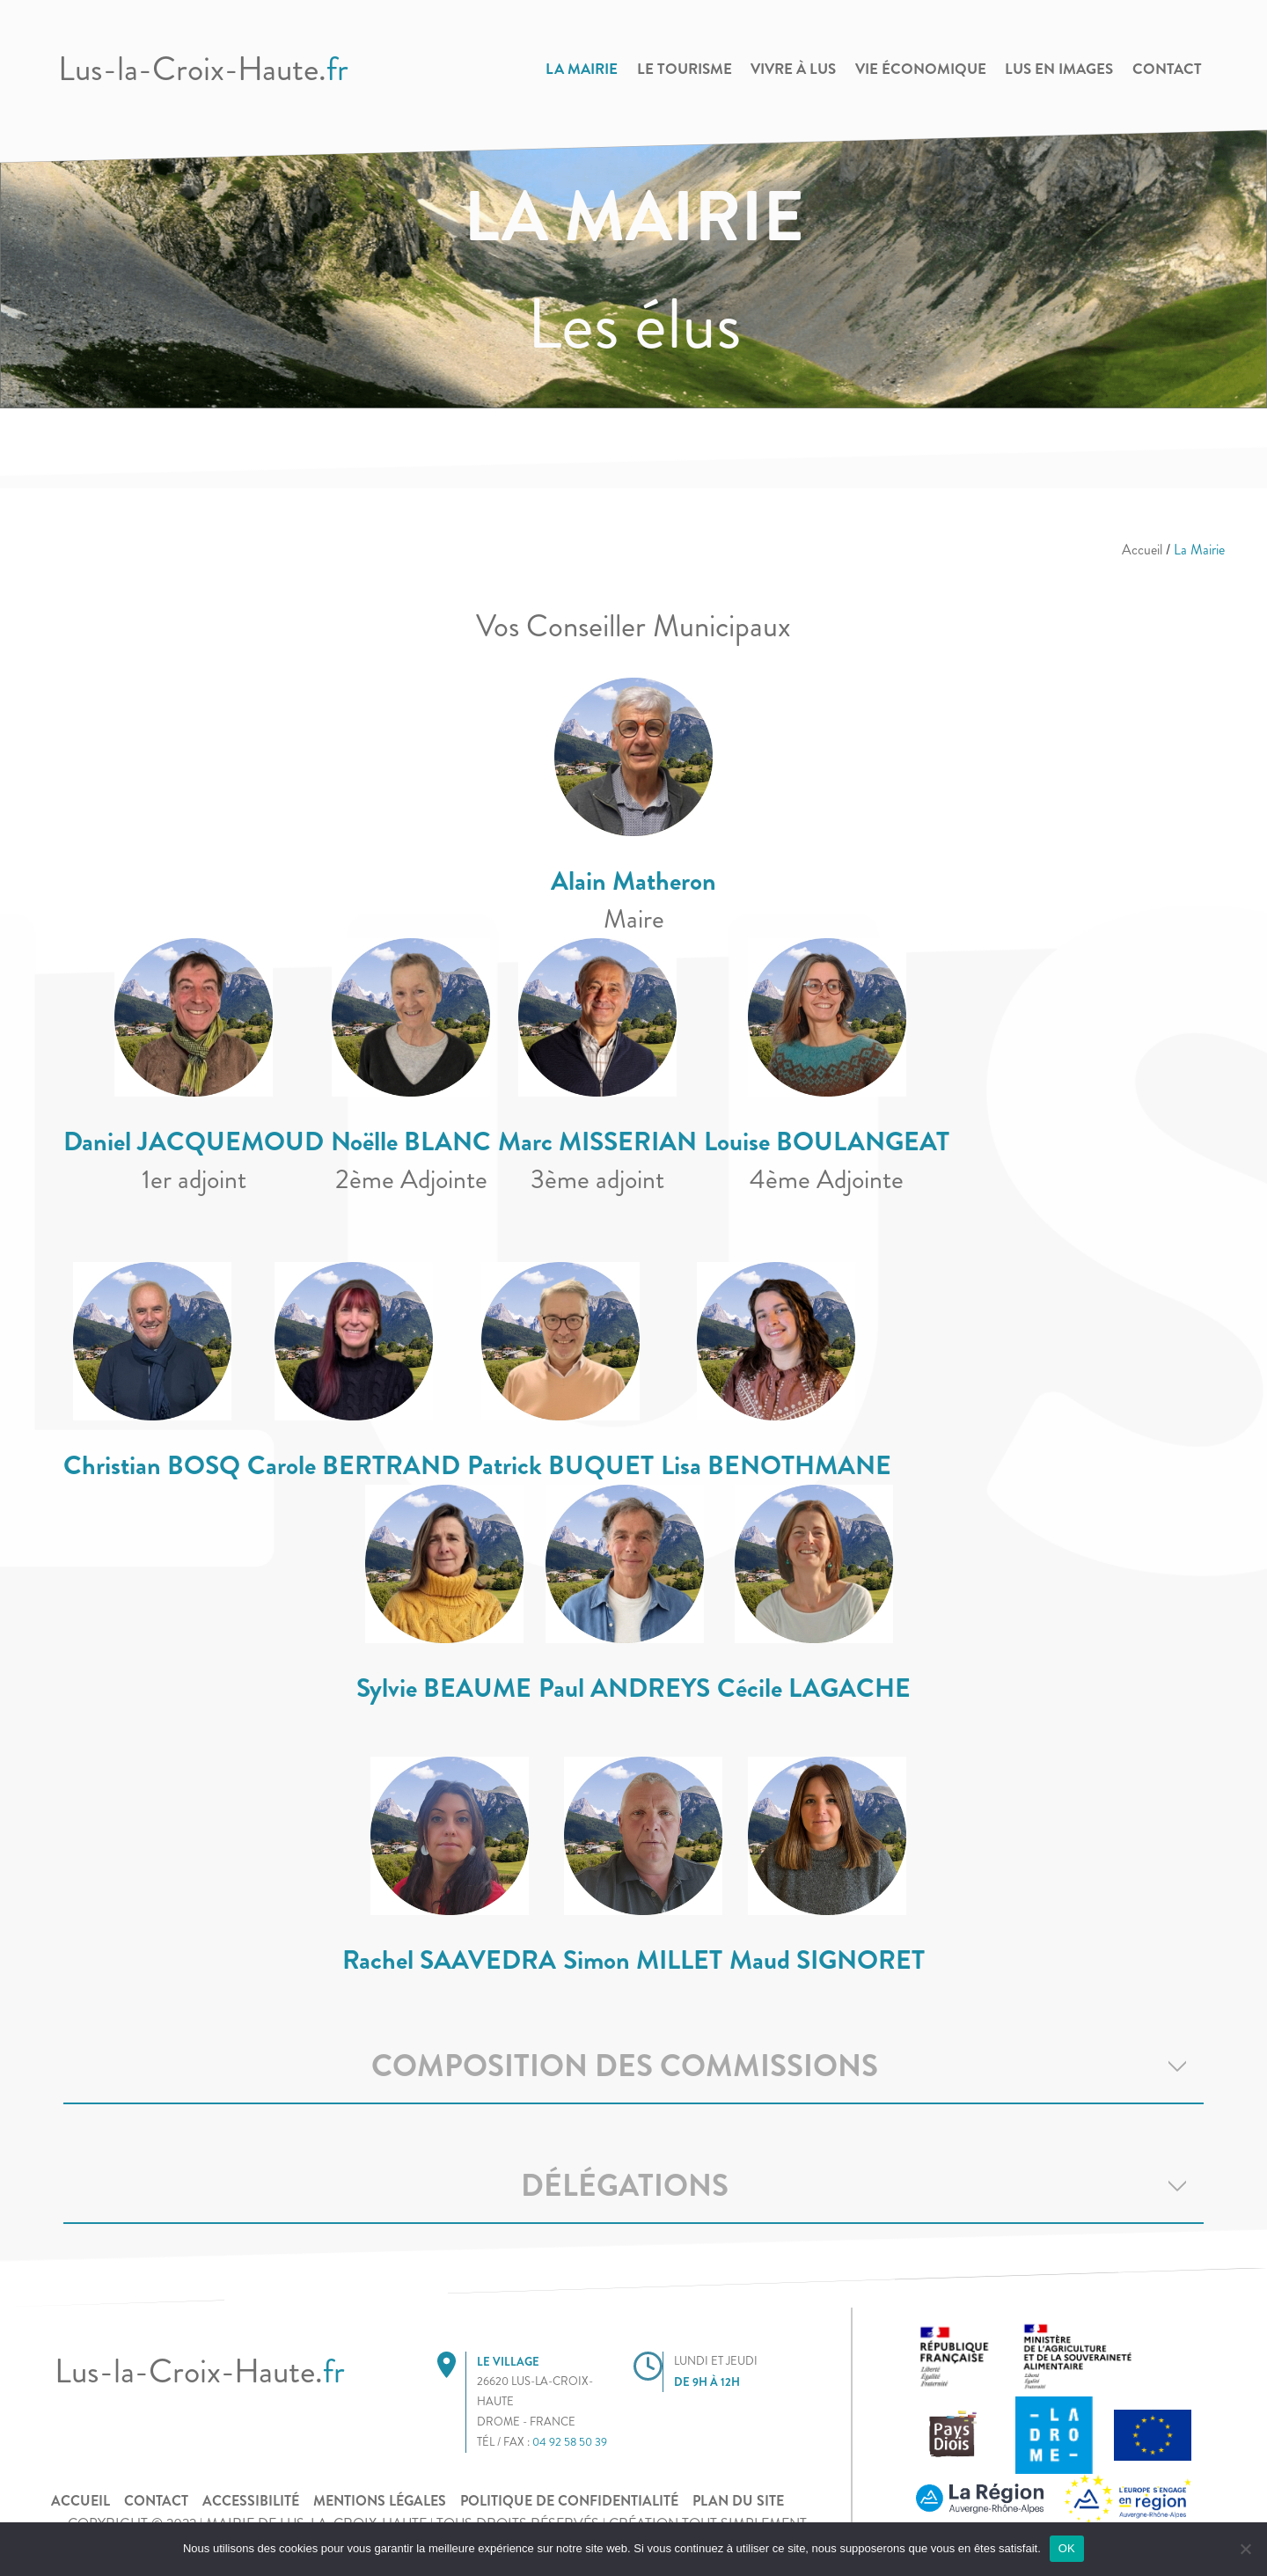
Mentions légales (379, 2501)
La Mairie (582, 69)
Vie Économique (920, 69)
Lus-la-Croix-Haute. (203, 69)
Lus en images (1059, 69)
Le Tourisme (684, 69)
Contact (1167, 69)
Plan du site (738, 2501)
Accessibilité (250, 2501)
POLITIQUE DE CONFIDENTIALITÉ (569, 2501)
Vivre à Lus (793, 69)
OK (1066, 2548)
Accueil (1142, 549)
